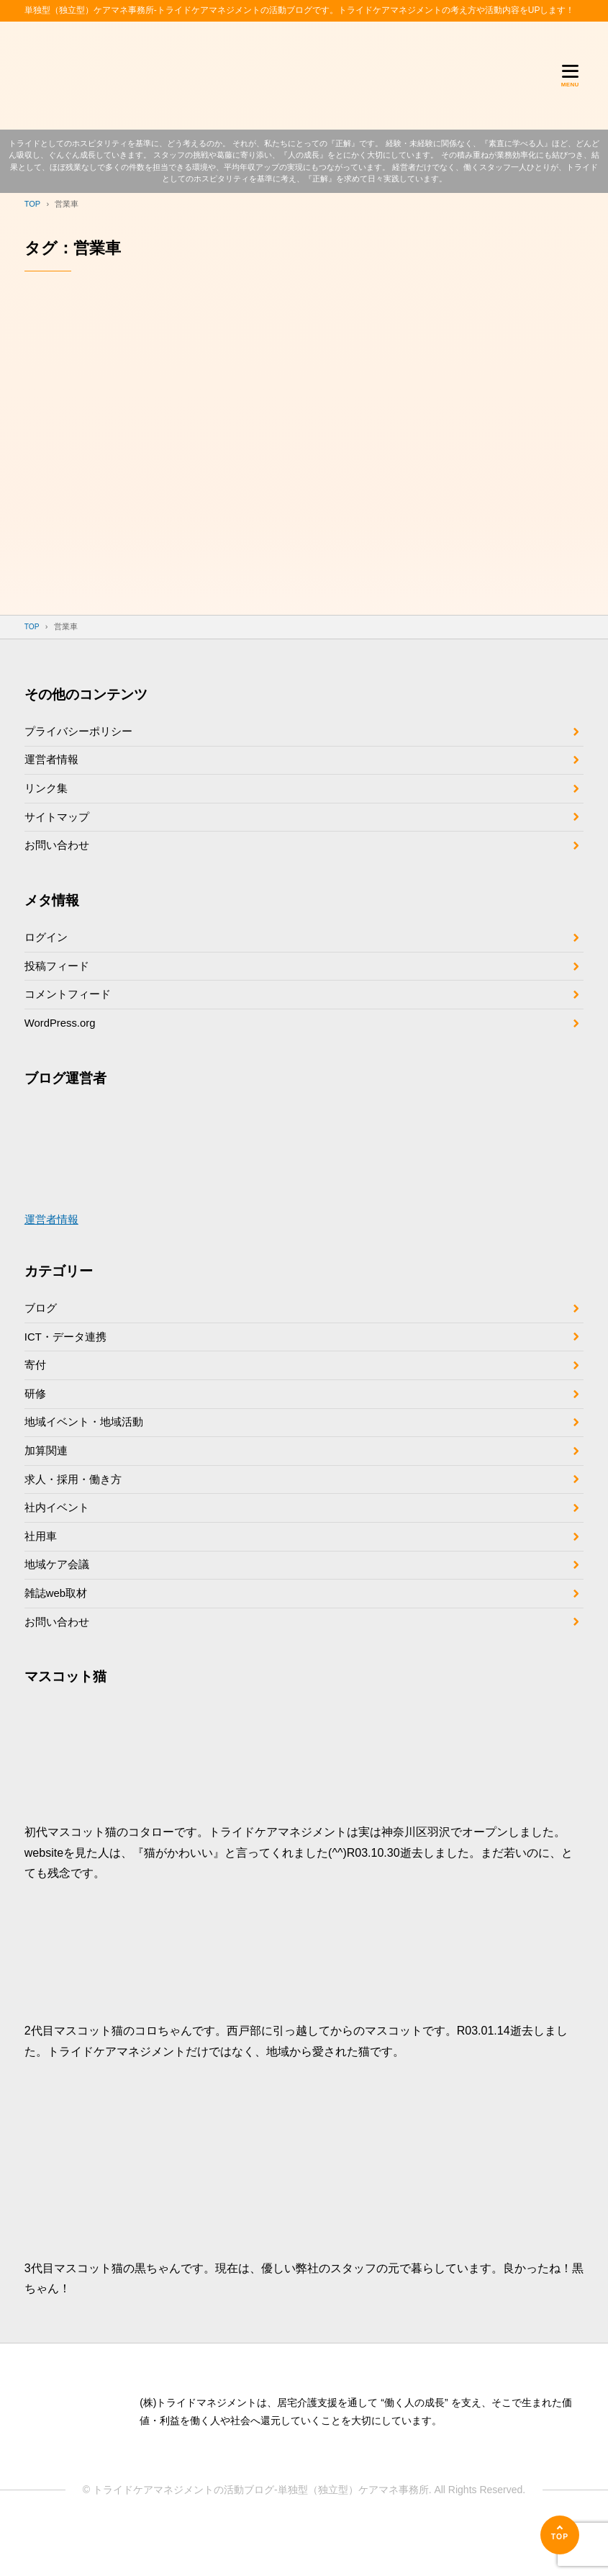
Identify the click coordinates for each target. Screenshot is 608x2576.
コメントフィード (70, 1014)
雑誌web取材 (57, 1638)
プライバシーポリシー (82, 735)
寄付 (35, 1393)
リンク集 (47, 797)
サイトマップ (59, 827)
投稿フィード (59, 983)
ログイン (47, 953)
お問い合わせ (59, 858)
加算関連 (47, 1485)
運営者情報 (53, 766)
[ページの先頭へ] (559, 2535)
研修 (35, 1424)
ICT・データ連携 (68, 1362)
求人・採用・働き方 (76, 1516)
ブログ (41, 1331)
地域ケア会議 (59, 1608)
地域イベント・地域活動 (87, 1455)
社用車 (41, 1577)
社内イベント (59, 1547)
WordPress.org (62, 1044)
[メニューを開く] (570, 75)
